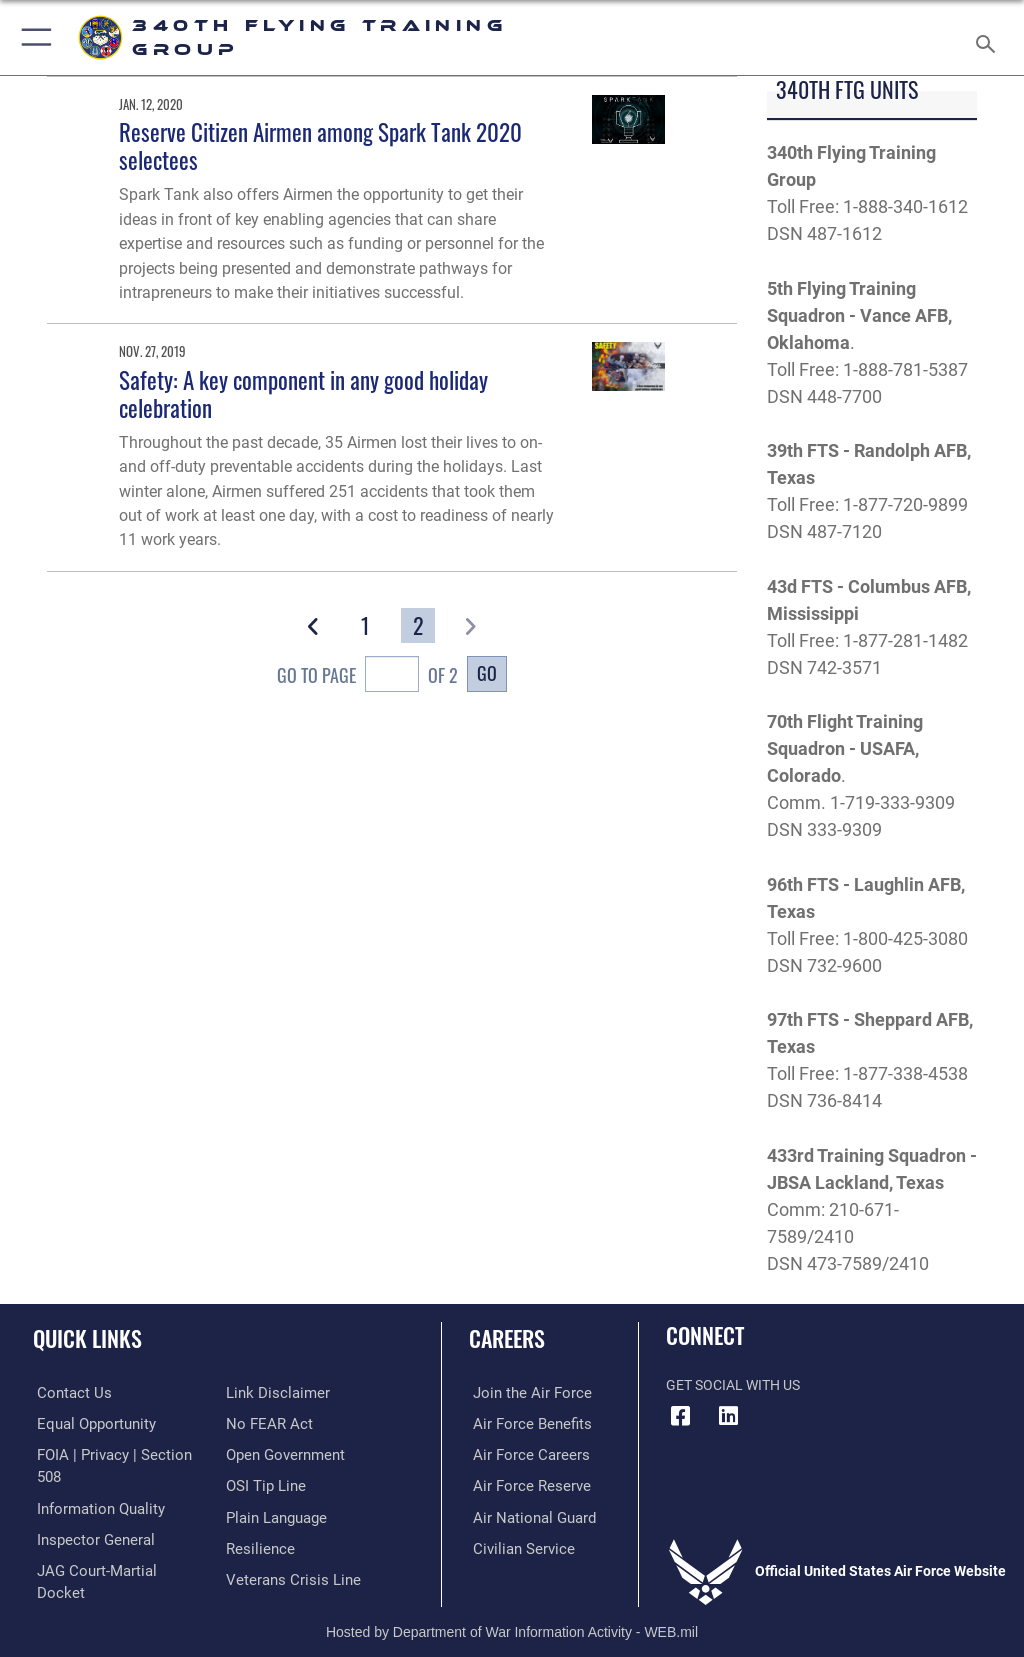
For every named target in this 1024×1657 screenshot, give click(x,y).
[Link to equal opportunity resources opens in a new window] (89, 1422)
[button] (32, 37)
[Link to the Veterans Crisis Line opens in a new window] (287, 1545)
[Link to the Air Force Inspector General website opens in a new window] (88, 1514)
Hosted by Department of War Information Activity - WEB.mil (512, 1613)
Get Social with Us (733, 1385)
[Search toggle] (989, 37)
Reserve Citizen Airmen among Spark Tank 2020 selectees (320, 145)
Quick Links (87, 1338)
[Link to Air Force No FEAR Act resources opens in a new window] (265, 1392)
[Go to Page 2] (418, 625)
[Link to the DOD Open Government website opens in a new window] (282, 1422)
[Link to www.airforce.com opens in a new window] (523, 1392)
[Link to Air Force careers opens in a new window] (522, 1453)
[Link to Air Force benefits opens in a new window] (523, 1422)
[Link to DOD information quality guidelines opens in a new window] (93, 1484)
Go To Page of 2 (367, 676)
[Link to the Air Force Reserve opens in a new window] (522, 1484)
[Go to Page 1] (366, 625)
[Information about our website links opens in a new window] (79, 1576)
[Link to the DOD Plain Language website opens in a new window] (274, 1484)
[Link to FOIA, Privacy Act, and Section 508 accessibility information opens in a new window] (117, 1453)
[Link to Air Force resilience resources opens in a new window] (256, 1514)
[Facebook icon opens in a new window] (681, 1416)
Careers (507, 1338)
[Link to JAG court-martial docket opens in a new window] (112, 1545)
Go (487, 672)
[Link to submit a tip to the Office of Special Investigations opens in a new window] (262, 1453)
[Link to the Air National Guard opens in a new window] (526, 1514)
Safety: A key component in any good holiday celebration (303, 393)
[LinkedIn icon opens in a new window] (729, 1416)
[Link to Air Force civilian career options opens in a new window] (514, 1545)
